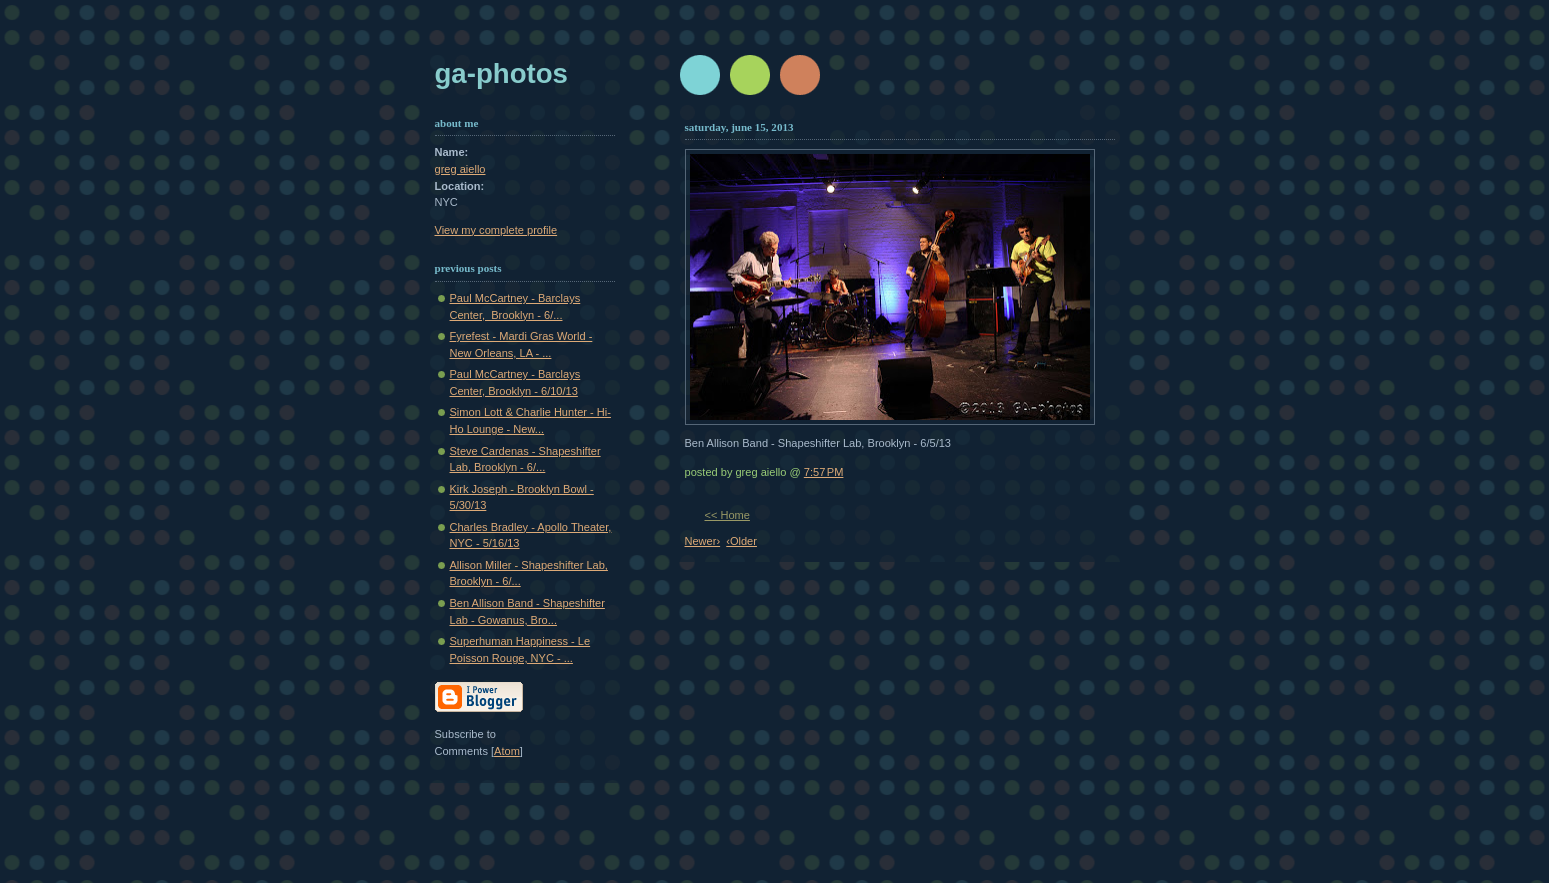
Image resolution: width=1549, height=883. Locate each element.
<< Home (727, 515)
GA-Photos (501, 73)
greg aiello (460, 169)
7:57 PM (824, 472)
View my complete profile (496, 230)
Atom (507, 751)
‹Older (741, 541)
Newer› (703, 541)
